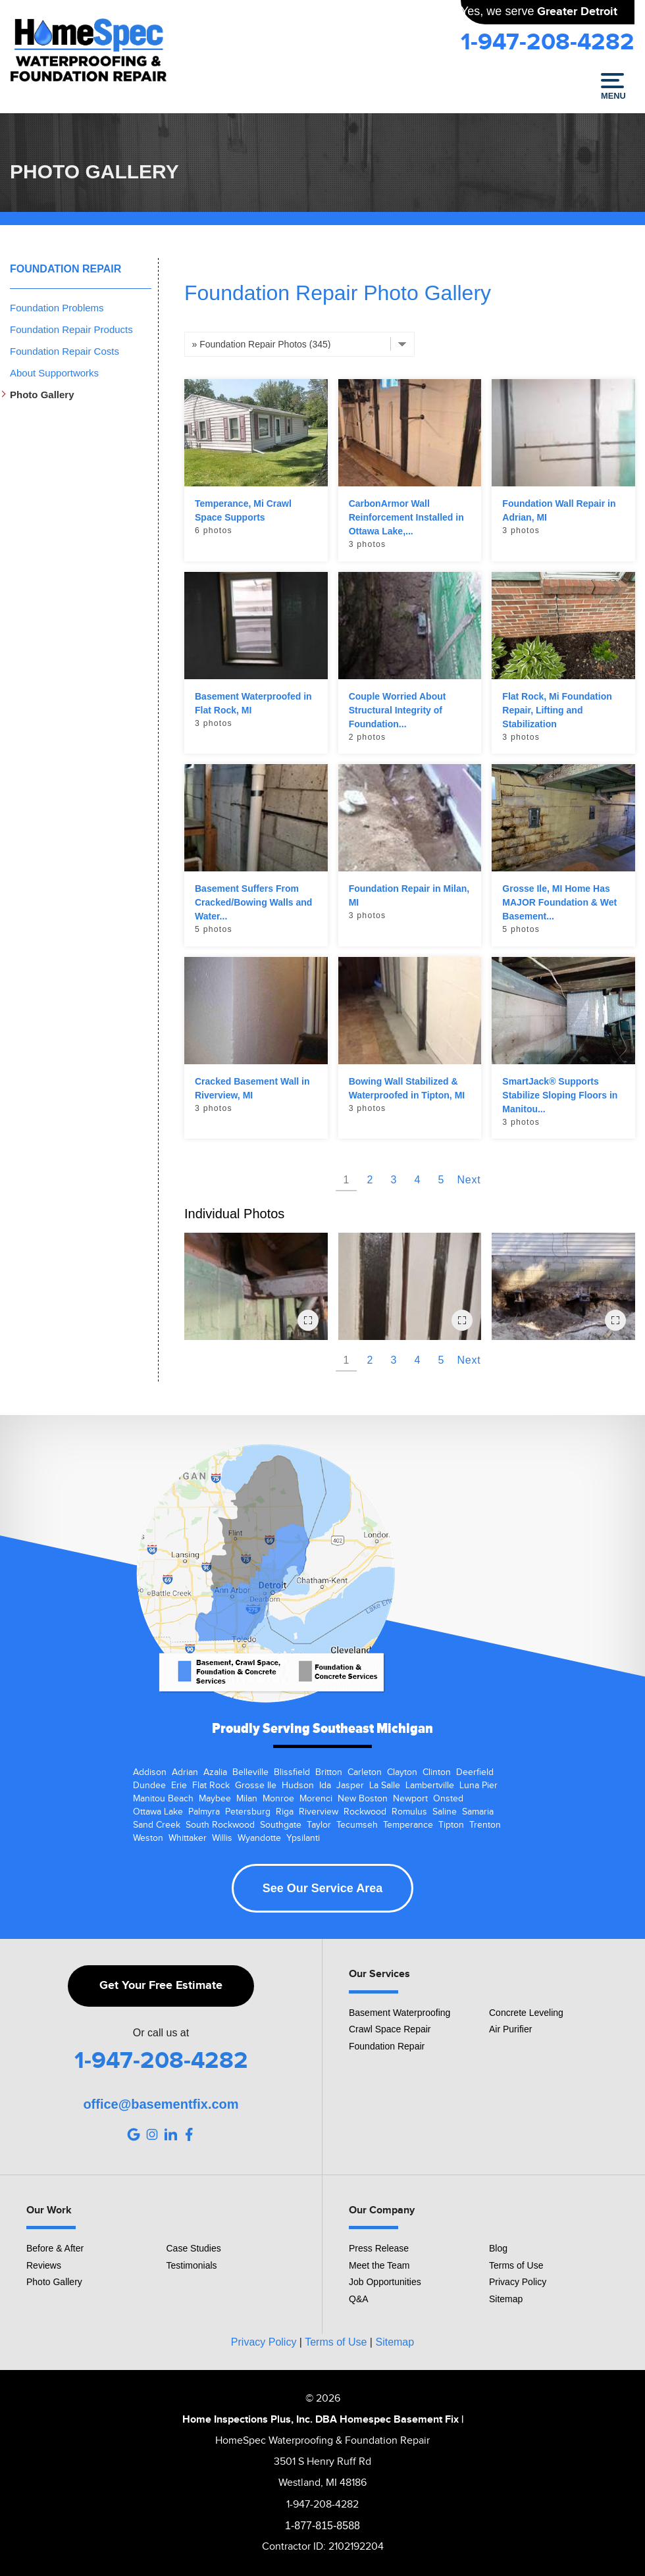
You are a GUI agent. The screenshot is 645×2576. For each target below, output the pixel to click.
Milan (246, 1798)
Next (468, 1179)
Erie (179, 1785)
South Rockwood (220, 1825)
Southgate (280, 1825)
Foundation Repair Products (71, 329)
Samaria (478, 1812)
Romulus (409, 1812)
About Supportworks (54, 372)
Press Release (379, 2248)
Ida (325, 1785)
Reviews (43, 2265)
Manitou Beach (163, 1798)
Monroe (278, 1798)
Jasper (350, 1785)
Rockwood (365, 1812)
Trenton (485, 1825)
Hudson (298, 1785)
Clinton (437, 1772)
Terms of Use (516, 2265)
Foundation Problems (57, 307)
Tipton (451, 1825)
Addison (150, 1772)
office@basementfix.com (160, 2104)
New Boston (363, 1798)
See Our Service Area (322, 1888)
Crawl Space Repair (390, 2029)
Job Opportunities (385, 2282)
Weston (148, 1838)
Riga (285, 1812)
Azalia (215, 1772)
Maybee (215, 1798)
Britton (328, 1772)
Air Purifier (510, 2029)
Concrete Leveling (526, 2012)
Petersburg (248, 1812)
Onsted (448, 1798)
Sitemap (506, 2299)
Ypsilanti (303, 1838)
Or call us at (161, 2033)
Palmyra (204, 1812)
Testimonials (192, 2265)
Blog (498, 2248)
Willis (222, 1838)
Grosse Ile (255, 1785)
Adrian (185, 1772)
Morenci (315, 1798)
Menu (612, 87)
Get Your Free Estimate (160, 1985)
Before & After (55, 2248)
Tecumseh (357, 1825)
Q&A (359, 2299)
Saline (444, 1812)
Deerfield (475, 1772)
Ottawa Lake (158, 1812)
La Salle (384, 1785)
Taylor (319, 1825)
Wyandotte (259, 1838)
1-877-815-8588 (322, 2525)
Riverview (318, 1812)
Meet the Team (379, 2265)
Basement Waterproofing (399, 2012)
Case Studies (194, 2248)
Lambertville (429, 1785)
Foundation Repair (65, 268)
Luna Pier (478, 1785)
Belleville (250, 1772)
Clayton (402, 1772)
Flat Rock (211, 1785)
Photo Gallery (42, 394)
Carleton (365, 1772)
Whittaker (187, 1838)
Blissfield (292, 1772)
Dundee (149, 1785)
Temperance (408, 1825)
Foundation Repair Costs (64, 351)
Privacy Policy (517, 2282)
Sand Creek (156, 1825)
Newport (410, 1798)
